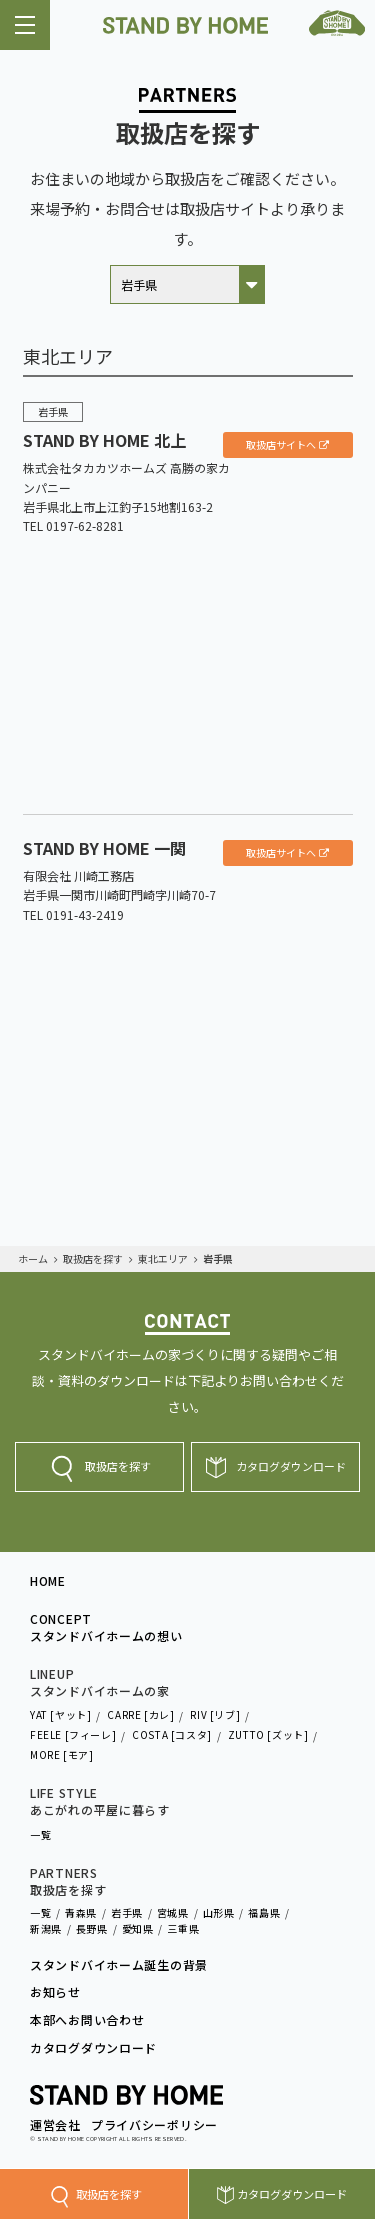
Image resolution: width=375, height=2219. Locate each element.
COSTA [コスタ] (172, 1734)
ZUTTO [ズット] (268, 1734)
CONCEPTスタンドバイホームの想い (106, 1627)
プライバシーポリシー (154, 2124)
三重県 (183, 1928)
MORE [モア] (61, 1754)
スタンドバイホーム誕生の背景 (119, 1965)
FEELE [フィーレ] (73, 1734)
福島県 (264, 1912)
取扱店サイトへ (281, 444)
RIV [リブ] (215, 1714)
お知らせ (55, 1992)
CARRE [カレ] (140, 1714)
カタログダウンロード (292, 2194)
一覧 (40, 1834)
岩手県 (127, 1912)
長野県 (92, 1928)
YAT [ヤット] (60, 1714)
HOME (48, 1581)
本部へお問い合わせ (87, 2020)
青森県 (81, 1912)
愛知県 (138, 1928)
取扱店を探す (109, 2194)
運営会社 (55, 2124)
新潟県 (46, 1928)
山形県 (219, 1912)
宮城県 (173, 1912)
